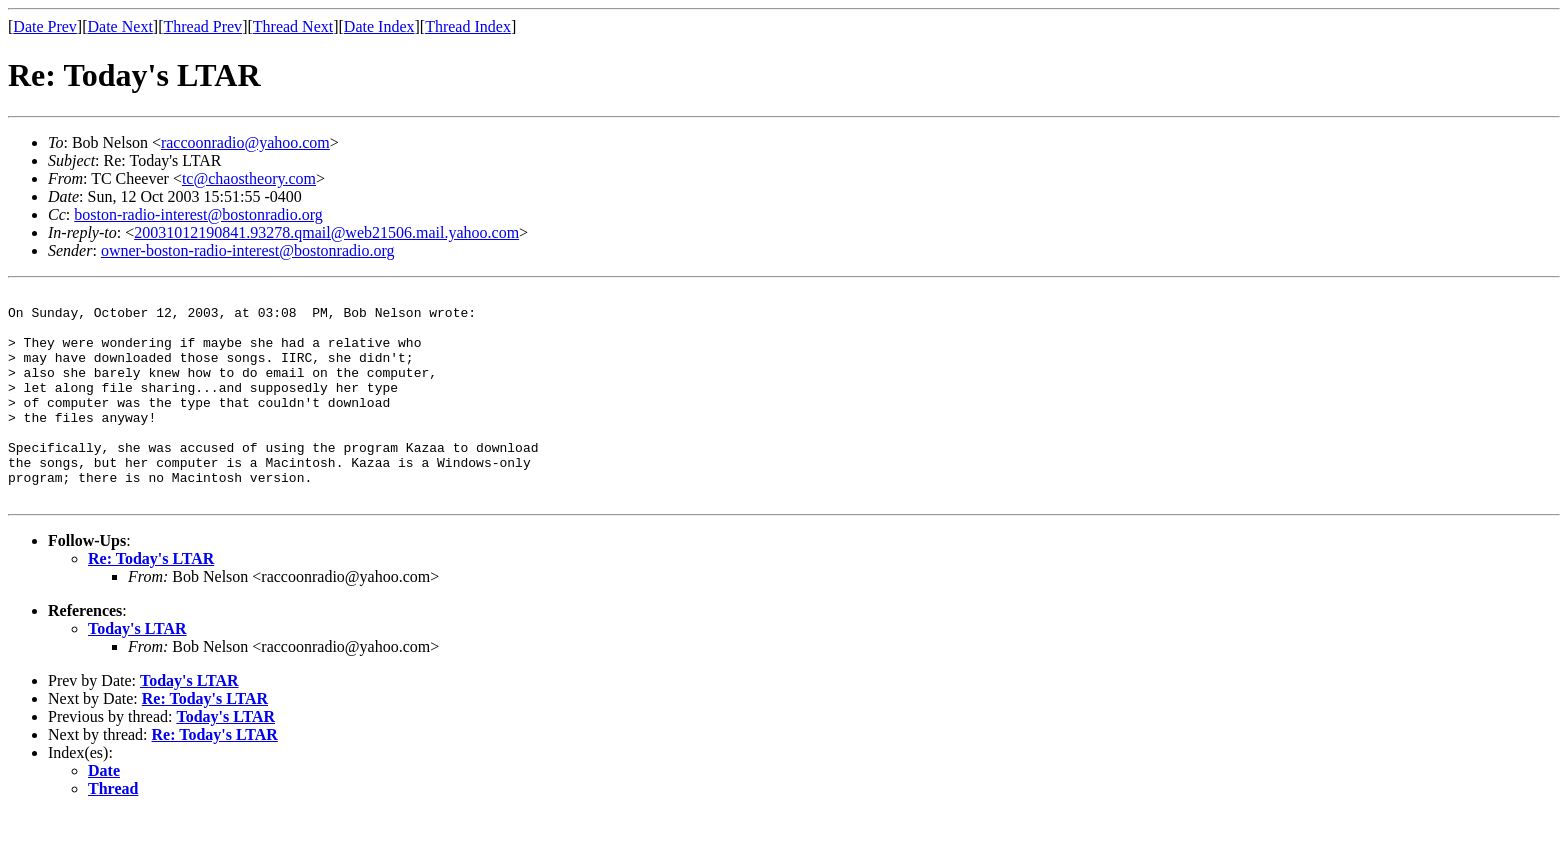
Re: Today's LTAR (151, 600)
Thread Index (468, 26)
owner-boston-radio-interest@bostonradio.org (248, 250)
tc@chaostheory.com (249, 178)
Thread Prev (202, 26)
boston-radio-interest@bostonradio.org (198, 214)
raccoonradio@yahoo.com (245, 142)
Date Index (379, 26)
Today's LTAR (137, 670)
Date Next (120, 26)
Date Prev (45, 26)
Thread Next (293, 26)
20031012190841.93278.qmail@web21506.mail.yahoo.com (326, 232)
